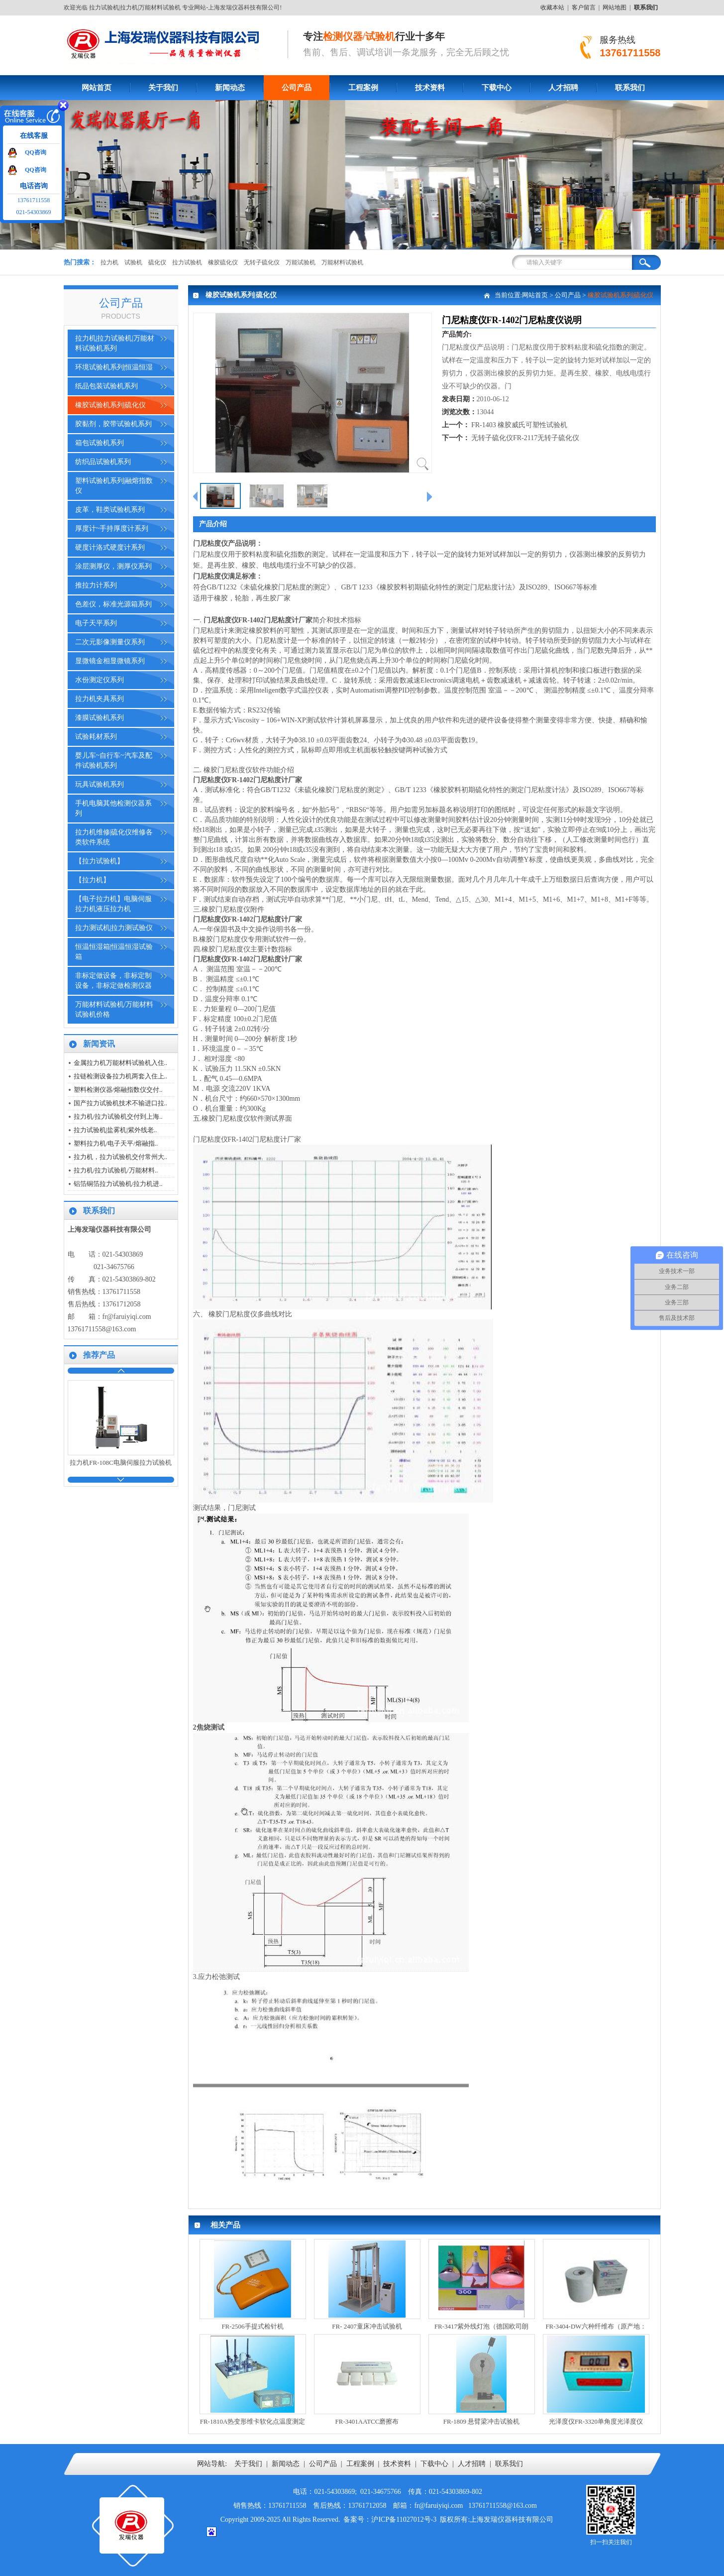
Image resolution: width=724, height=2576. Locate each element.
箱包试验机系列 (99, 443)
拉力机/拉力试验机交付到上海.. (118, 1116)
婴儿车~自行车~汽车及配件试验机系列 (113, 760)
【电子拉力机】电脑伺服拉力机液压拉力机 (113, 904)
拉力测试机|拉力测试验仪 (114, 928)
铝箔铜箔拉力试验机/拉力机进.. (118, 1183)
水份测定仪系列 (99, 680)
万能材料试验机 (342, 262)
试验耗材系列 (96, 736)
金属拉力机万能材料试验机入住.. (121, 1062)
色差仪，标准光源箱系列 (113, 604)
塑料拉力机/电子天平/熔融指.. (116, 1143)
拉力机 (109, 262)
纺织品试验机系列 (103, 462)
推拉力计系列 (96, 585)
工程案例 (363, 88)
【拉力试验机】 (99, 861)
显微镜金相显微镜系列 (110, 661)
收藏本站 (552, 7)
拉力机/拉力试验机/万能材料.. (116, 1170)
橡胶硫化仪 (223, 262)
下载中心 (497, 88)
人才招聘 (563, 88)
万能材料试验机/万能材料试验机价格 (114, 1009)
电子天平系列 (96, 623)
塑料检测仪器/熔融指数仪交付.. (118, 1089)
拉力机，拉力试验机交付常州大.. (121, 1157)
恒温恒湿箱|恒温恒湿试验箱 (114, 951)
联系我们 (630, 88)
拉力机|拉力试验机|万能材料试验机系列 (115, 343)
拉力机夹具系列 (99, 699)
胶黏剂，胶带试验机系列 (113, 424)
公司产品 (296, 88)
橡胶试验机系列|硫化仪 (110, 405)
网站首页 (96, 88)
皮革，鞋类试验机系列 (110, 509)
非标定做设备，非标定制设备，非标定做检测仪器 (113, 980)
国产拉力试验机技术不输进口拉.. (121, 1103)
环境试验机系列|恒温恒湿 (114, 367)
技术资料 (430, 88)
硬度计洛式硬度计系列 (110, 547)
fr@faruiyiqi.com (127, 1316)
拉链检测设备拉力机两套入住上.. (121, 1076)
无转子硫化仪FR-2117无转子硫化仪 (525, 438)
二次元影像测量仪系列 (110, 642)
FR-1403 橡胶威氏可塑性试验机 (519, 425)
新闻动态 (230, 88)
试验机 (133, 262)
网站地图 (614, 7)
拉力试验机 (187, 262)
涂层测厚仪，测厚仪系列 (113, 566)
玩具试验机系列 (99, 784)
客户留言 (584, 7)
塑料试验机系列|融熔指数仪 (114, 485)
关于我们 (163, 88)
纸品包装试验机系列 (106, 386)
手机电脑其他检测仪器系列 (113, 808)
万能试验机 (300, 262)
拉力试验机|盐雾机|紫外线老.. (115, 1130)
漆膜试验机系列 (99, 717)
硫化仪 (157, 262)
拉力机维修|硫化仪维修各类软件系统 (114, 837)
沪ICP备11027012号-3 (403, 2519)
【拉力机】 (92, 880)
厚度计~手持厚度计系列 (112, 528)
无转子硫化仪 (262, 262)
